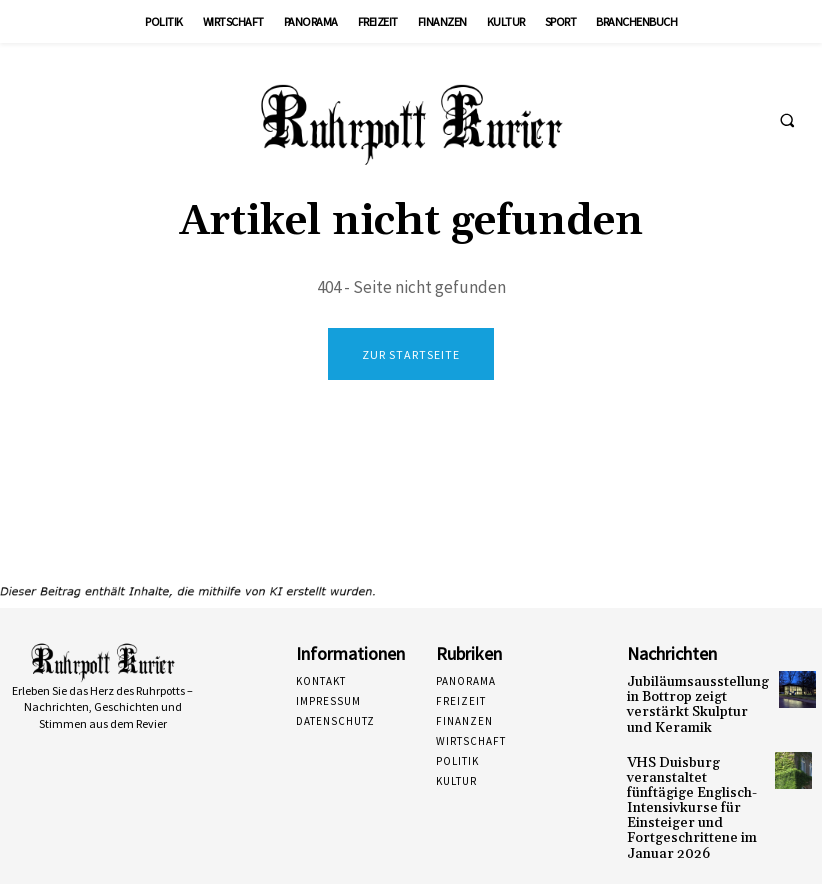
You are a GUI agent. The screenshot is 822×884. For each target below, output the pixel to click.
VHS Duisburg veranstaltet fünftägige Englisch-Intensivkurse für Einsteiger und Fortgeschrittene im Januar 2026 (693, 776)
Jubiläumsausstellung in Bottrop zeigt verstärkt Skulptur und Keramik (693, 695)
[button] (787, 121)
